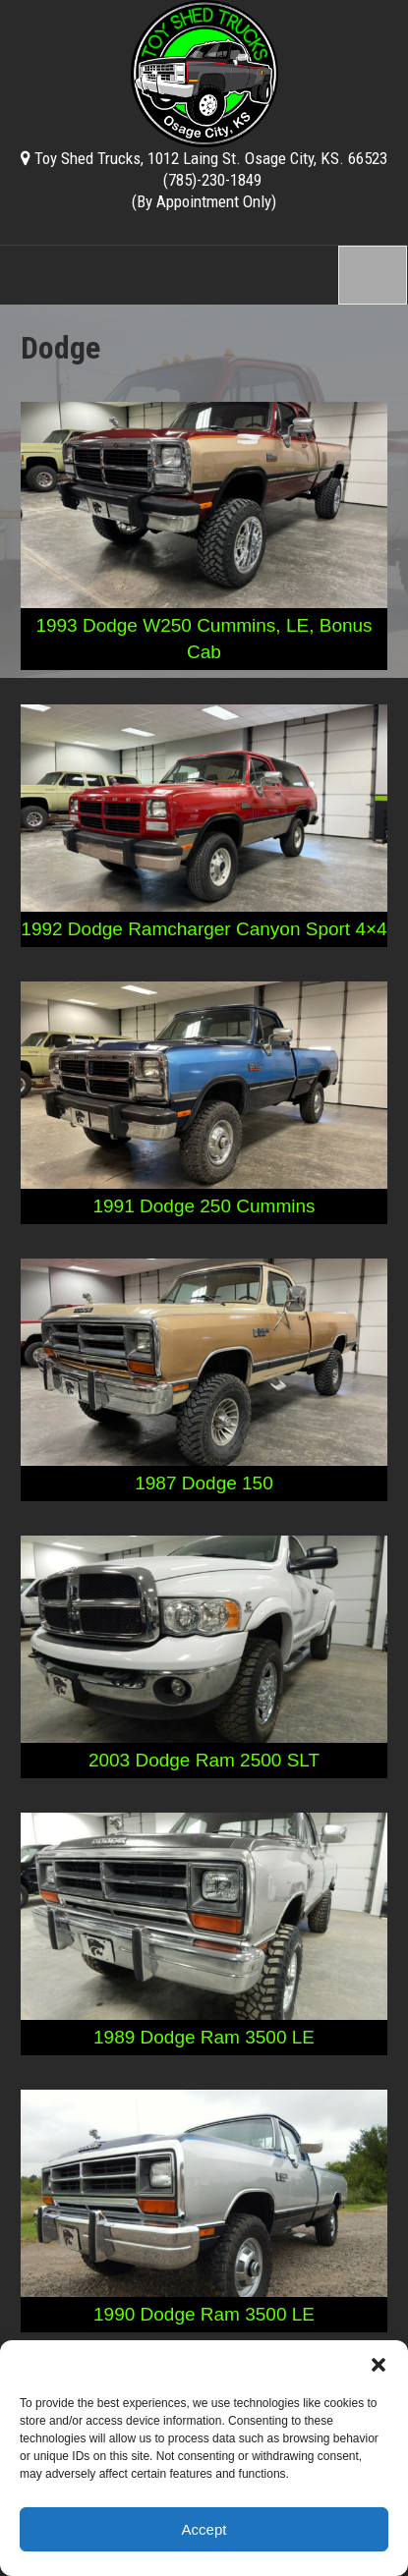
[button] (378, 2365)
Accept (204, 2529)
